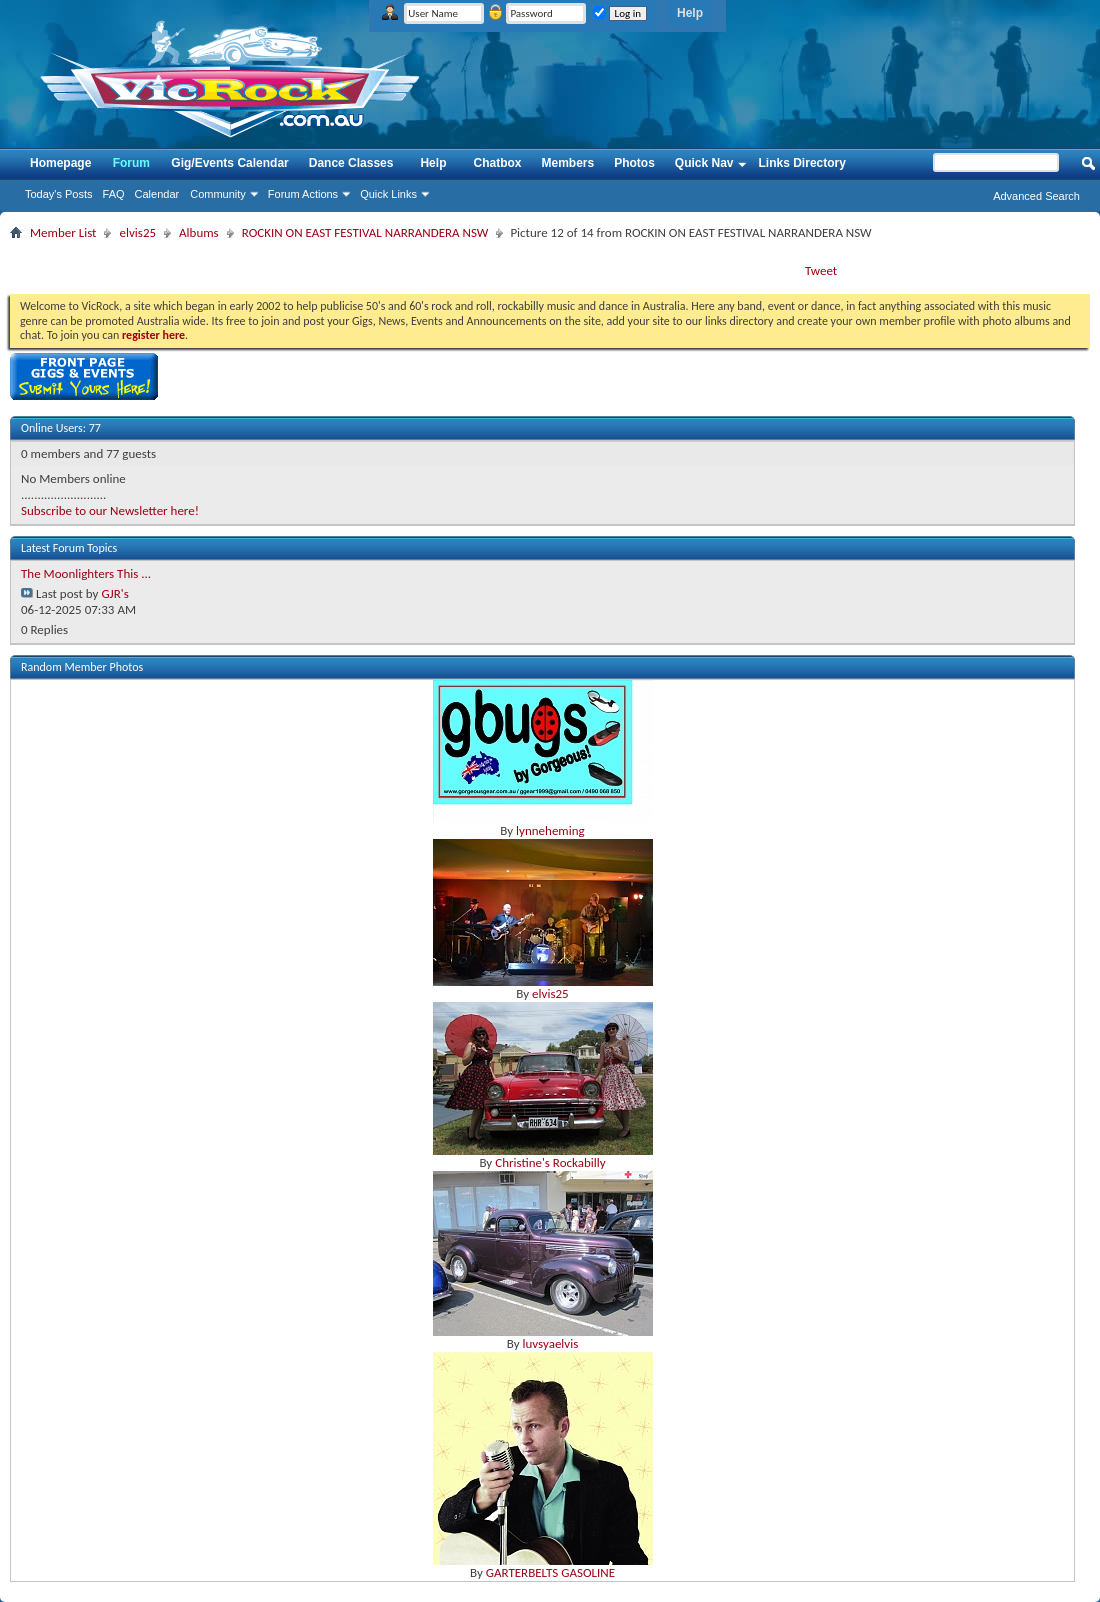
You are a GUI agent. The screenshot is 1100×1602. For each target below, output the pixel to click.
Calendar (157, 194)
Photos (634, 163)
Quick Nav (704, 163)
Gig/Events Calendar (229, 163)
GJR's (114, 593)
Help (690, 13)
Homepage (60, 163)
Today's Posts (59, 194)
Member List (63, 232)
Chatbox (497, 163)
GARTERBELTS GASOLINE (550, 1572)
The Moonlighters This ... (86, 573)
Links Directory (802, 163)
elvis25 (137, 232)
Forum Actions (303, 194)
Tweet (821, 270)
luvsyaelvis (550, 1343)
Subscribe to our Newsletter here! (110, 510)
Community (218, 194)
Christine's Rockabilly (550, 1162)
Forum (131, 163)
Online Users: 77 (61, 428)
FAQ (114, 194)
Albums (199, 232)
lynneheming (550, 830)
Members (567, 163)
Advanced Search (1036, 196)
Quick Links (388, 194)
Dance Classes (351, 163)
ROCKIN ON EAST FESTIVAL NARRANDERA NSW (365, 232)
